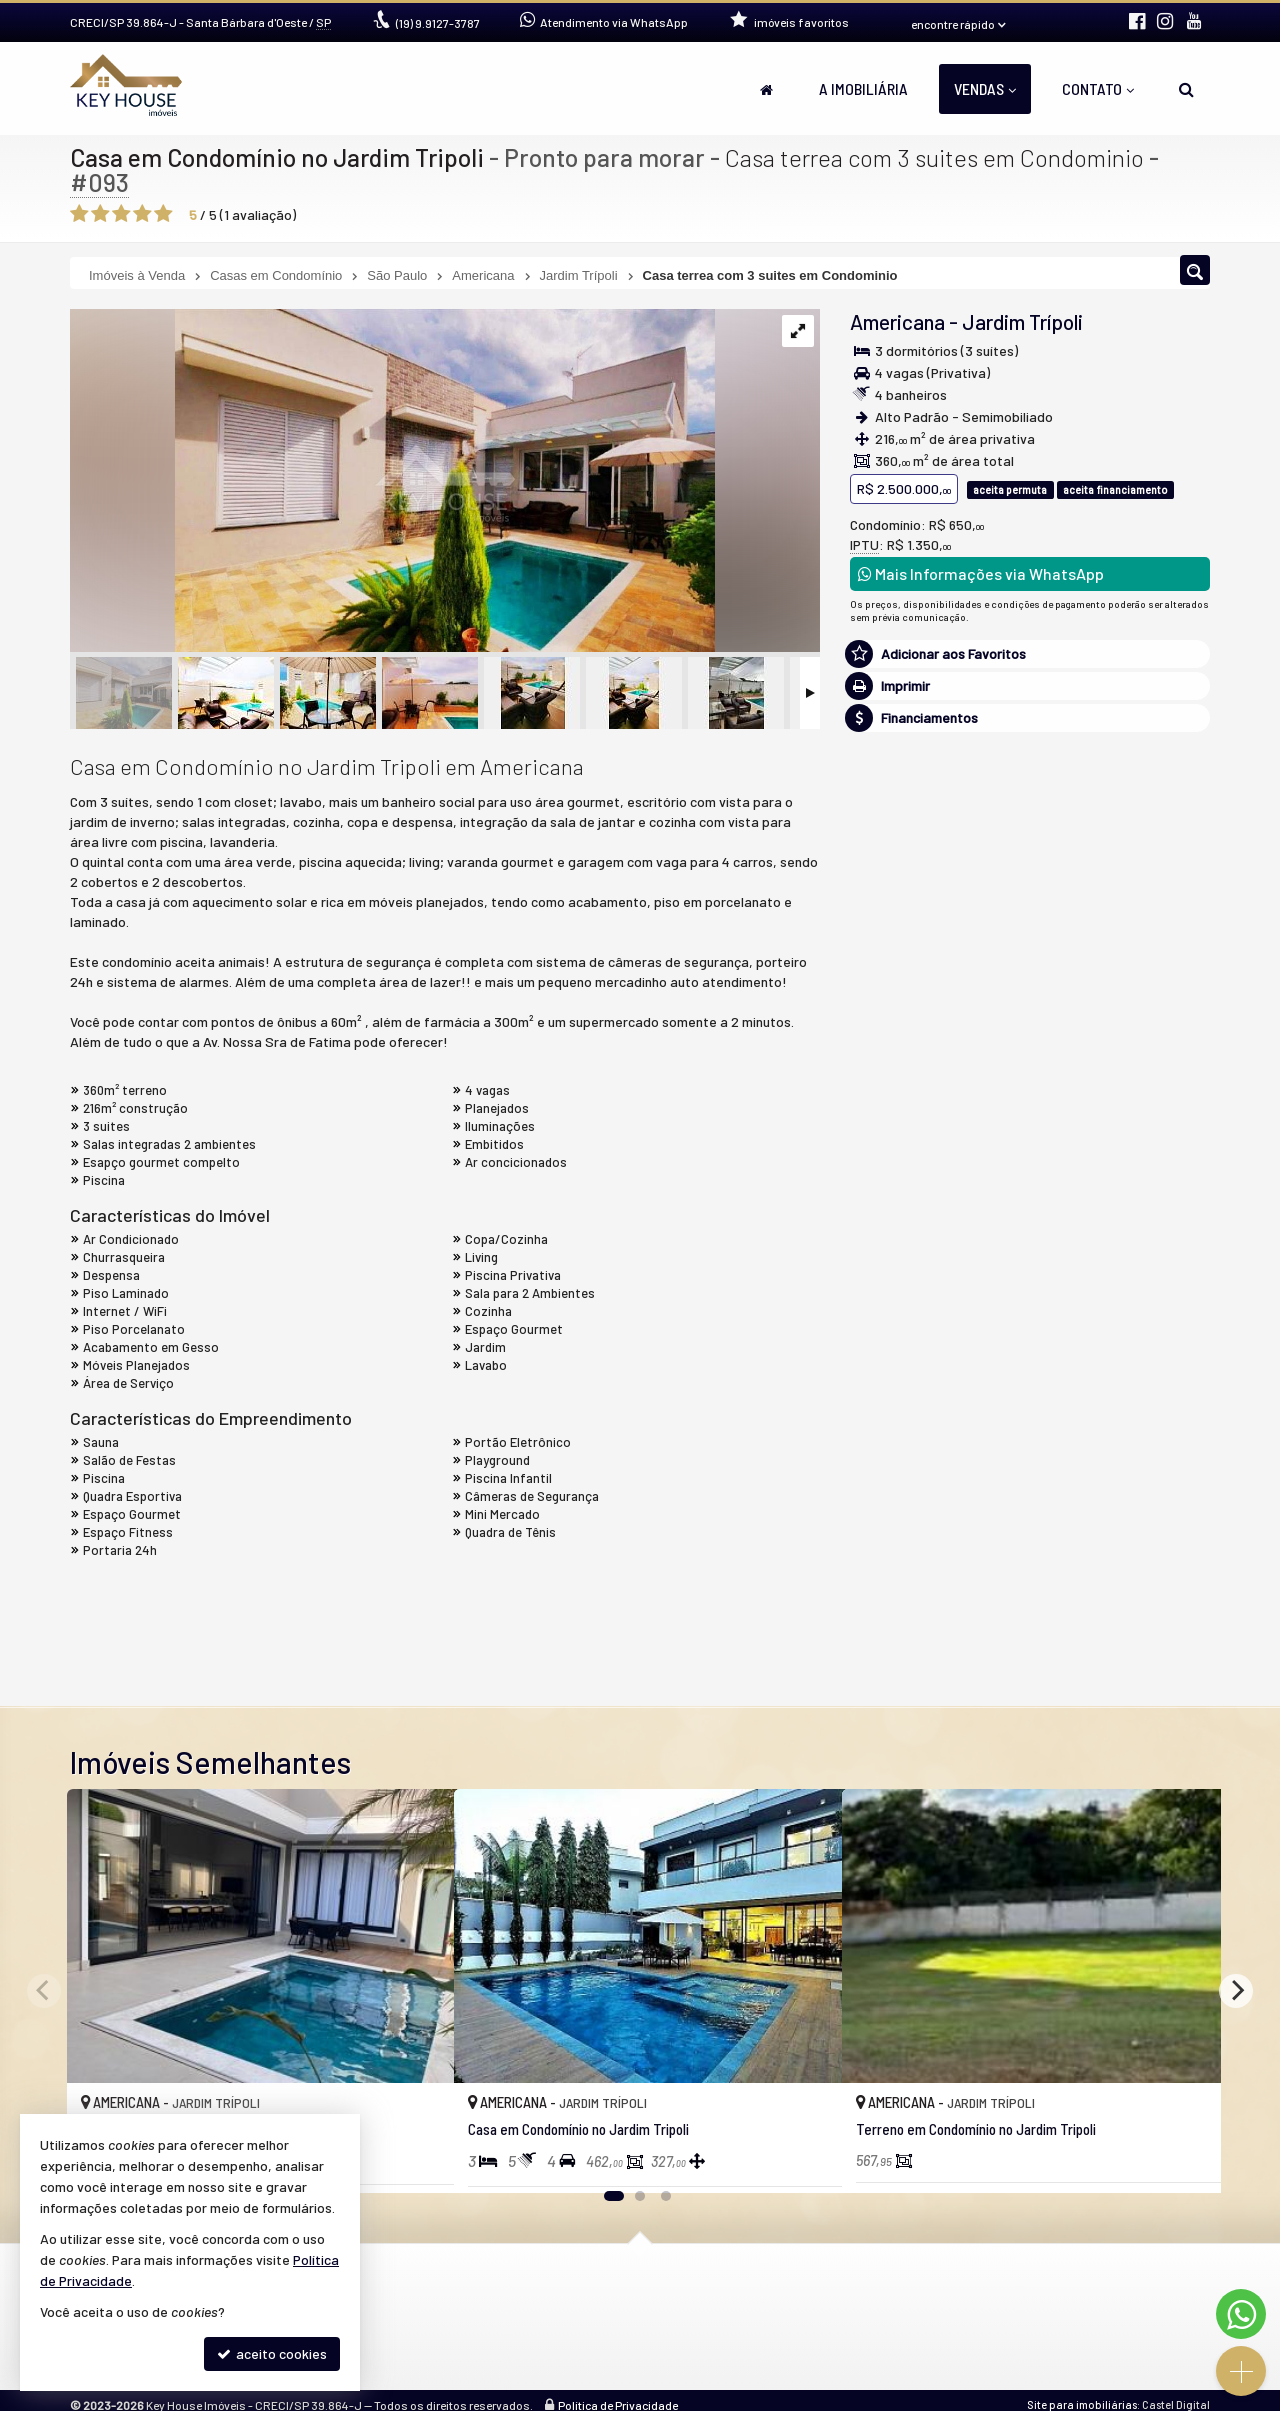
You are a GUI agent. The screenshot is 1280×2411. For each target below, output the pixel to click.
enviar (1159, 1487)
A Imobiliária (863, 88)
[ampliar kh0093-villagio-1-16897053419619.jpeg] (392, 481)
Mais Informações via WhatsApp (981, 573)
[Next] (1236, 1991)
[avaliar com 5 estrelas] (163, 214)
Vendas (985, 88)
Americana (897, 321)
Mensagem (893, 1169)
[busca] (1186, 89)
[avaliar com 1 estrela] (79, 214)
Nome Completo (909, 1278)
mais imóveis (1031, 1044)
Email (876, 1347)
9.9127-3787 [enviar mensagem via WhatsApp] (438, 23)
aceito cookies (272, 2353)
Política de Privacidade (618, 2403)
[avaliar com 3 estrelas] (121, 214)
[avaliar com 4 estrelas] (142, 214)
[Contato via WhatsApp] (1241, 2314)
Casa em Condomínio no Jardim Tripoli (278, 157)
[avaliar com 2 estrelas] (100, 214)
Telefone (887, 1416)
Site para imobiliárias (1082, 2402)
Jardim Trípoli (1022, 321)
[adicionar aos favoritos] (417, 2159)
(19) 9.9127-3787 (1030, 983)
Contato (1098, 88)
